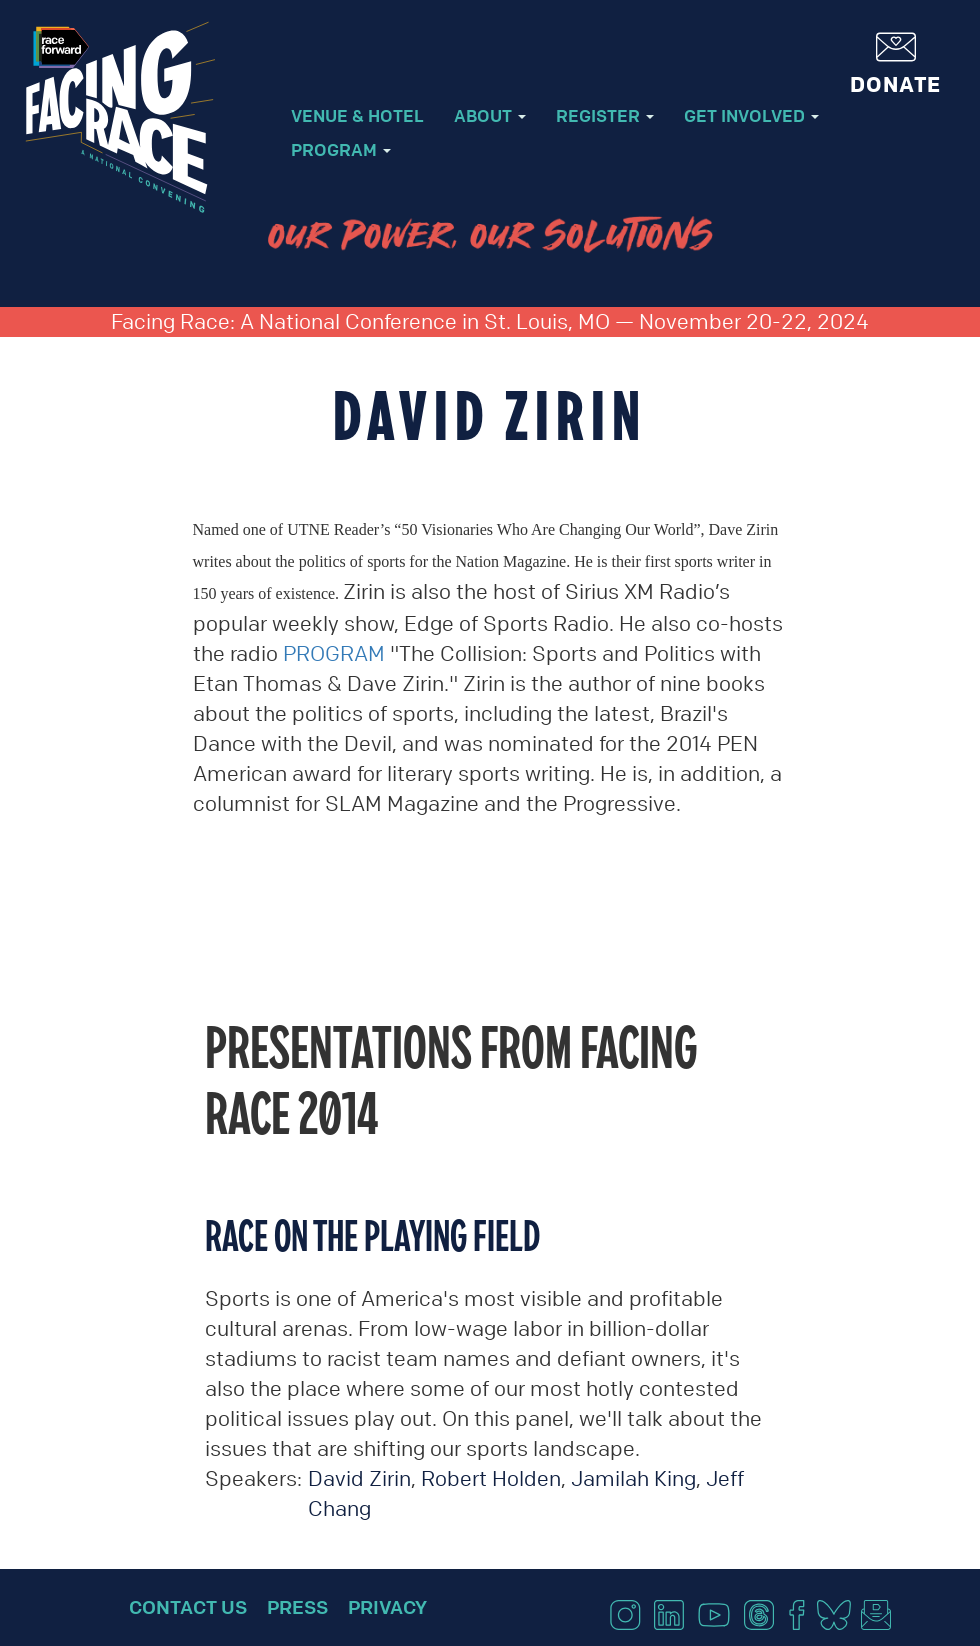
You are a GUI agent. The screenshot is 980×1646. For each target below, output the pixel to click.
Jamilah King (633, 1478)
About (490, 115)
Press (297, 1607)
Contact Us (188, 1607)
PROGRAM (334, 653)
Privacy (387, 1607)
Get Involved (751, 115)
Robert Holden (491, 1478)
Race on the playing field (372, 1235)
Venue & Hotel (357, 115)
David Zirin (359, 1478)
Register (605, 115)
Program (341, 149)
